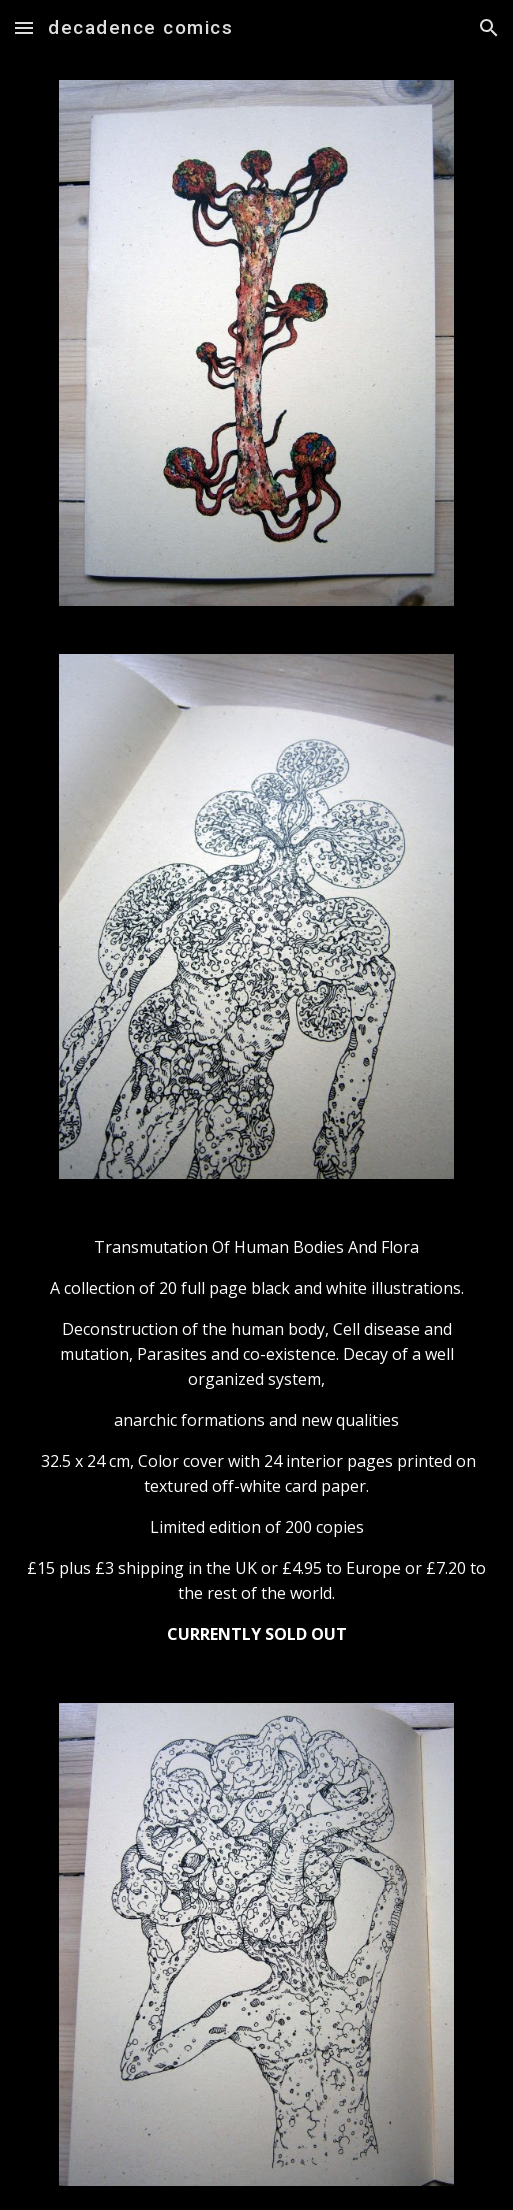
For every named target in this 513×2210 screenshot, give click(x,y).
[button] (24, 27)
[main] (257, 1440)
